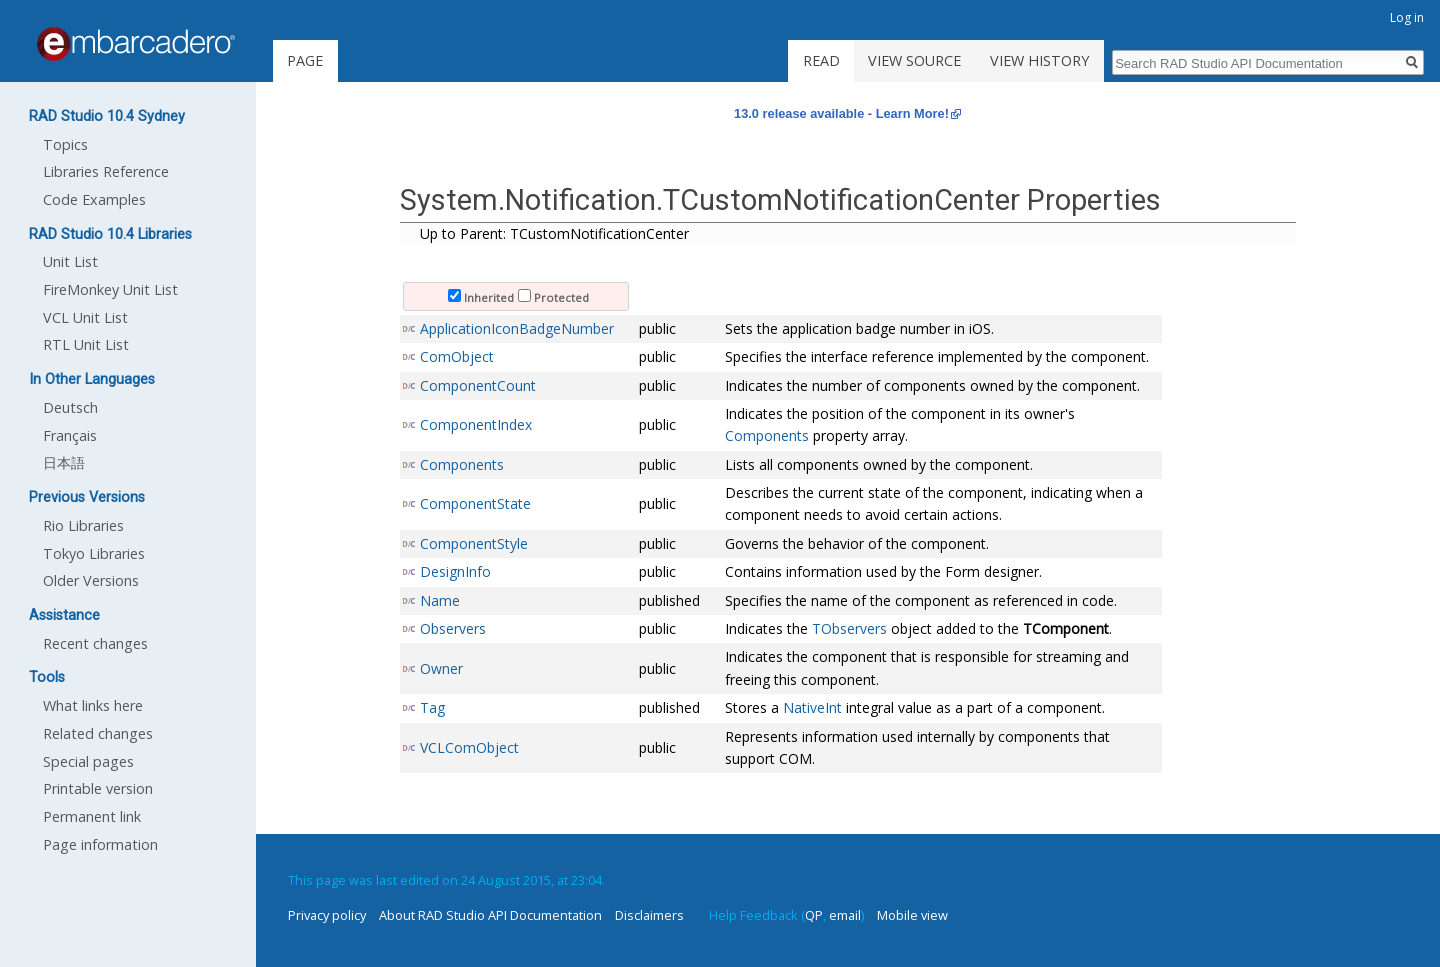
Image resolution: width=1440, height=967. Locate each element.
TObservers (849, 628)
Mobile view (912, 915)
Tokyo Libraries (94, 553)
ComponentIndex (476, 424)
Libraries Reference (106, 171)
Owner (441, 668)
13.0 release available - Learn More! (841, 113)
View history (1039, 60)
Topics (65, 144)
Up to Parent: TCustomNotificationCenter (554, 233)
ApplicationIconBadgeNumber (517, 328)
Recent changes (95, 643)
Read (821, 60)
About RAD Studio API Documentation (490, 915)
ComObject (457, 356)
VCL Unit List (85, 317)
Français (70, 435)
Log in (1407, 17)
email (845, 915)
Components (767, 435)
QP (814, 915)
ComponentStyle (474, 543)
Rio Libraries (83, 525)
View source (914, 60)
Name (440, 600)
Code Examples (94, 199)
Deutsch (70, 407)
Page (305, 60)
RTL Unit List (86, 344)
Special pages (88, 761)
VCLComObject (469, 747)
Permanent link (92, 816)
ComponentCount (478, 385)
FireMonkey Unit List (110, 289)
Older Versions (91, 580)
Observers (453, 628)
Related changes (98, 733)
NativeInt (812, 707)
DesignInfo (455, 571)
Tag (432, 707)
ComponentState (475, 503)
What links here (93, 705)
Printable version (98, 788)
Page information (100, 844)
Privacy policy (327, 915)
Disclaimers (649, 915)
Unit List (70, 261)
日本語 (64, 462)
